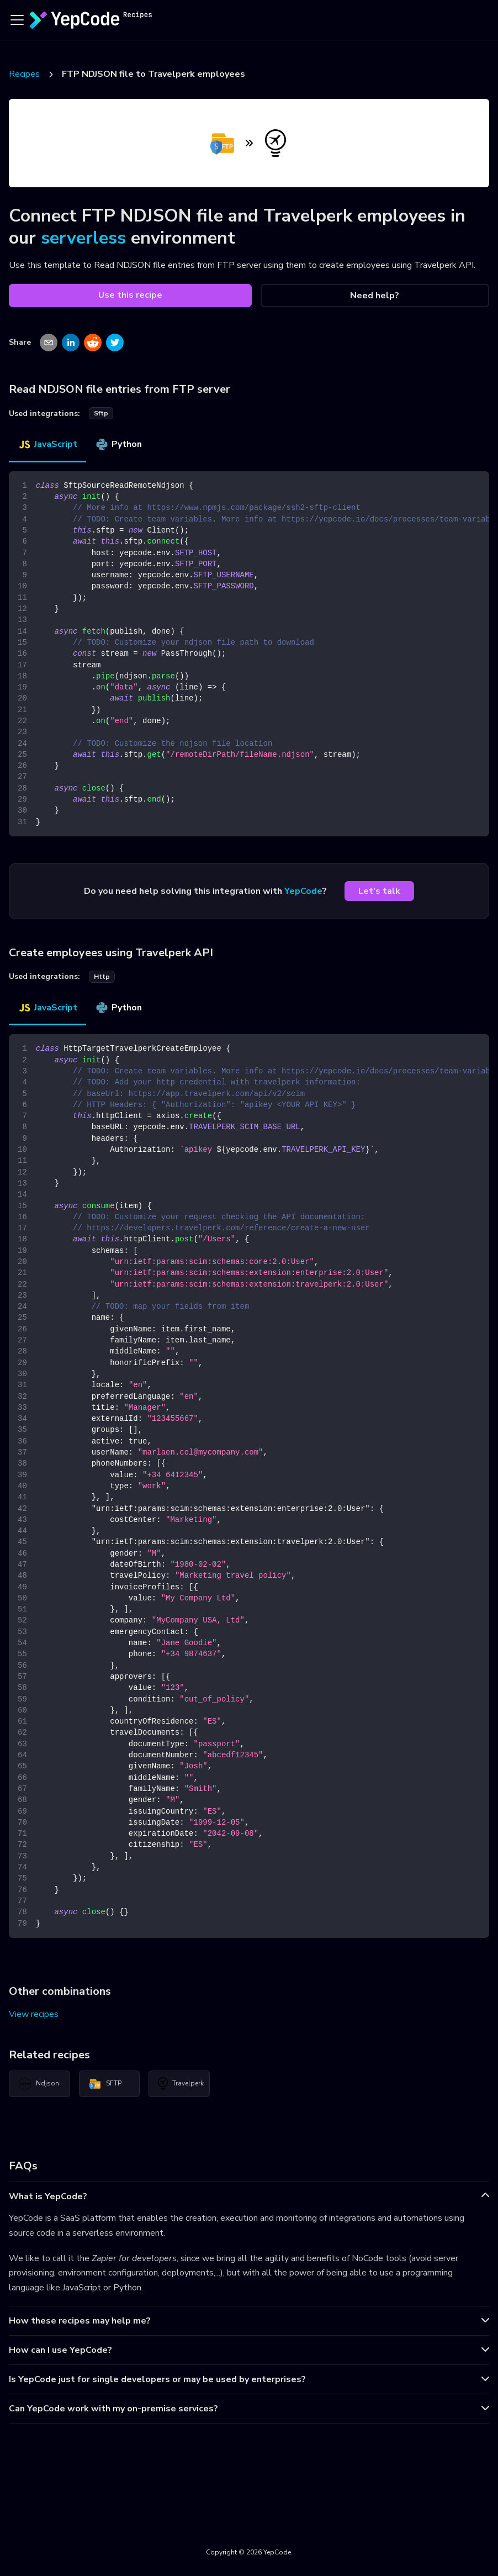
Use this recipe (130, 295)
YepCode (303, 891)
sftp (101, 413)
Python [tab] (118, 444)
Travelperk (181, 2083)
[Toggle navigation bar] (17, 20)
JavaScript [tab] (47, 444)
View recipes (34, 2014)
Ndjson (38, 2083)
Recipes (24, 74)
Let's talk (379, 891)
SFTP (104, 2083)
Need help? (374, 295)
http (102, 976)
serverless (83, 238)
